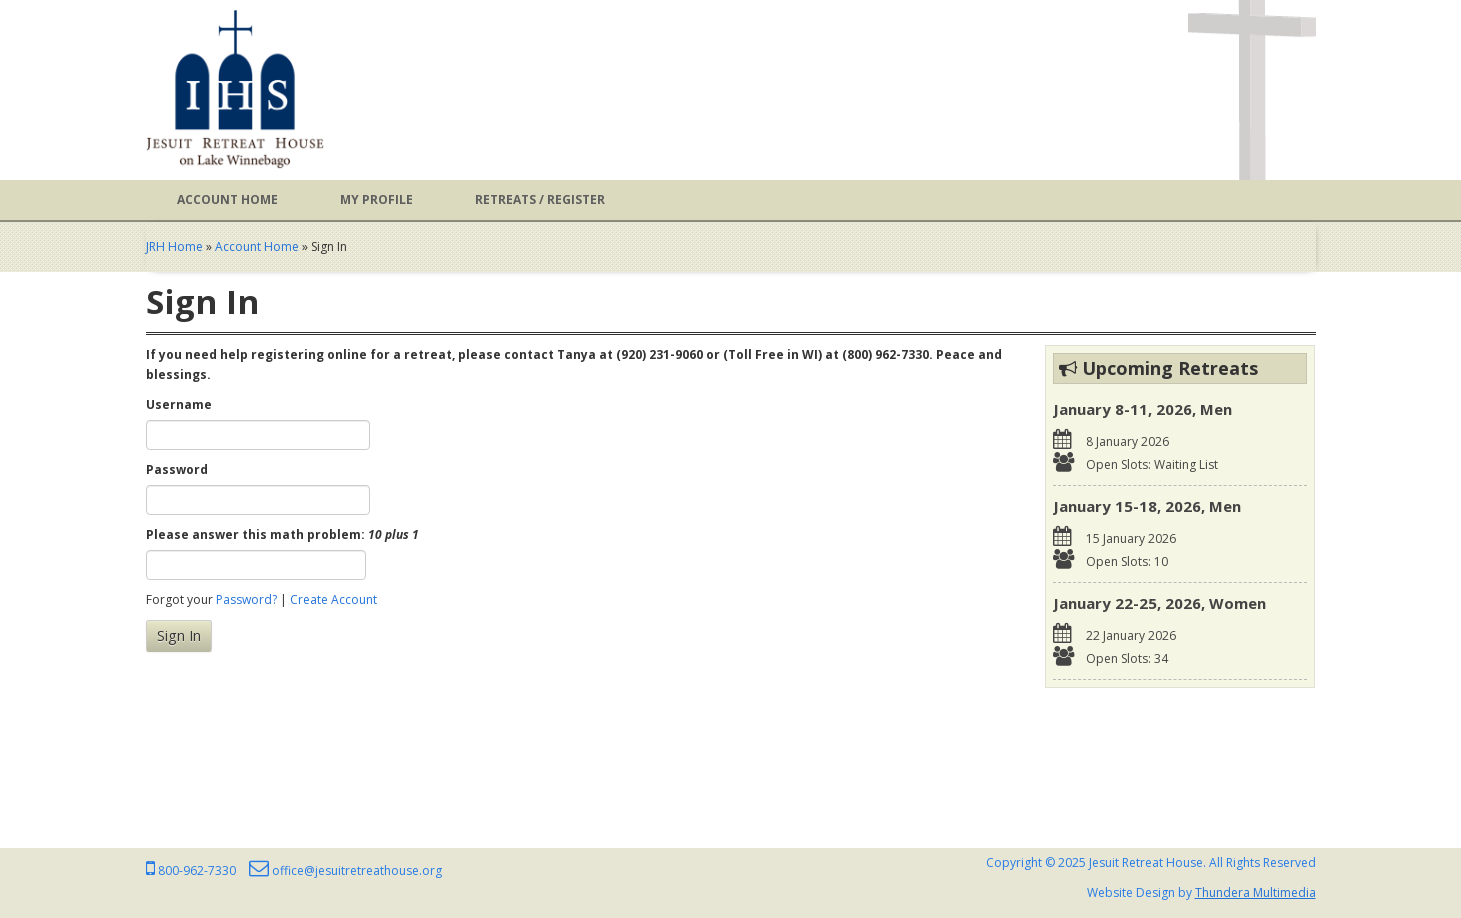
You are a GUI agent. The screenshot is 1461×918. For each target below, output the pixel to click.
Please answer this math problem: (282, 534)
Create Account (333, 599)
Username (179, 404)
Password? (246, 599)
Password (177, 469)
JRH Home (174, 246)
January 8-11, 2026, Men (1142, 409)
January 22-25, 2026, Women (1159, 603)
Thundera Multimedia (1255, 892)
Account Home (227, 199)
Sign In (179, 635)
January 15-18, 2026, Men (1147, 506)
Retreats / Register (540, 199)
